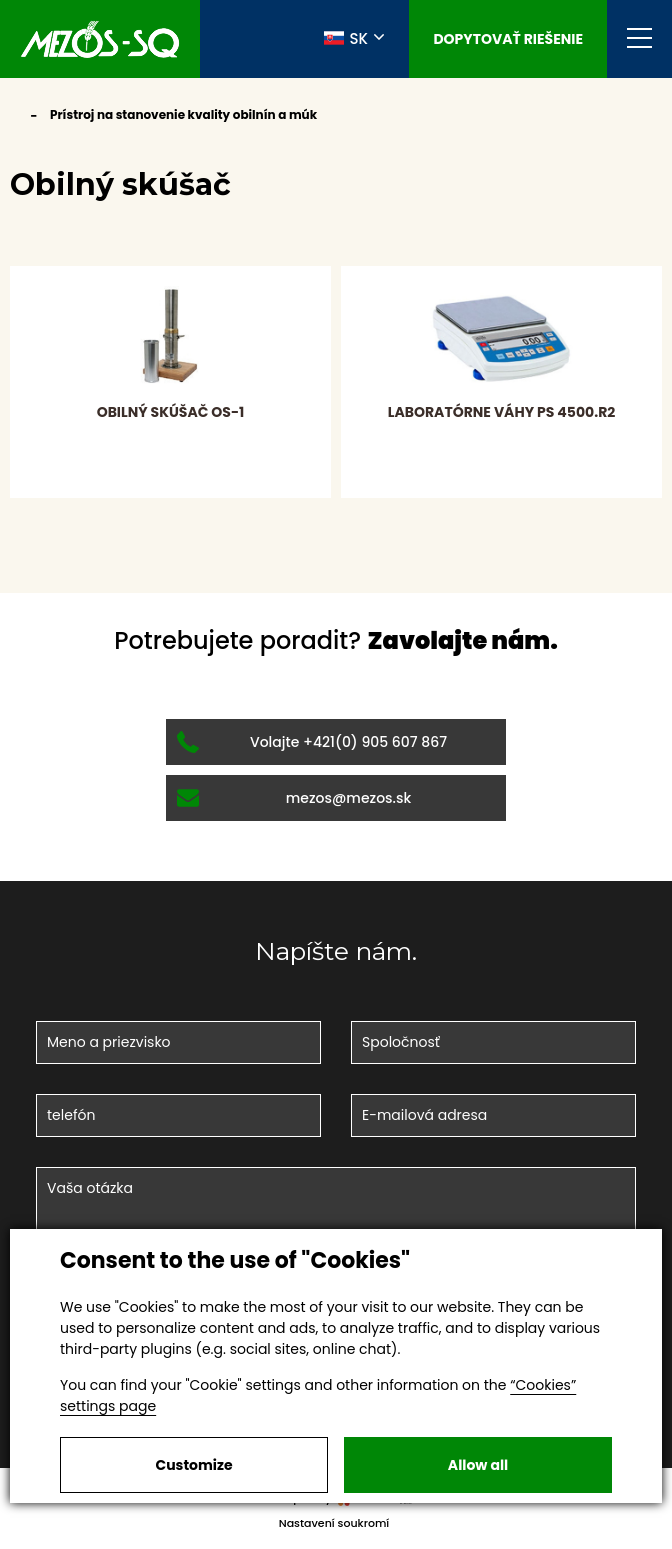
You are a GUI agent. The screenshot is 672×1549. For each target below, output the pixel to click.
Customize (193, 1465)
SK (346, 38)
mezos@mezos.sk (294, 798)
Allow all (478, 1465)
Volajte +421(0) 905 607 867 (312, 742)
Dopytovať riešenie (508, 39)
